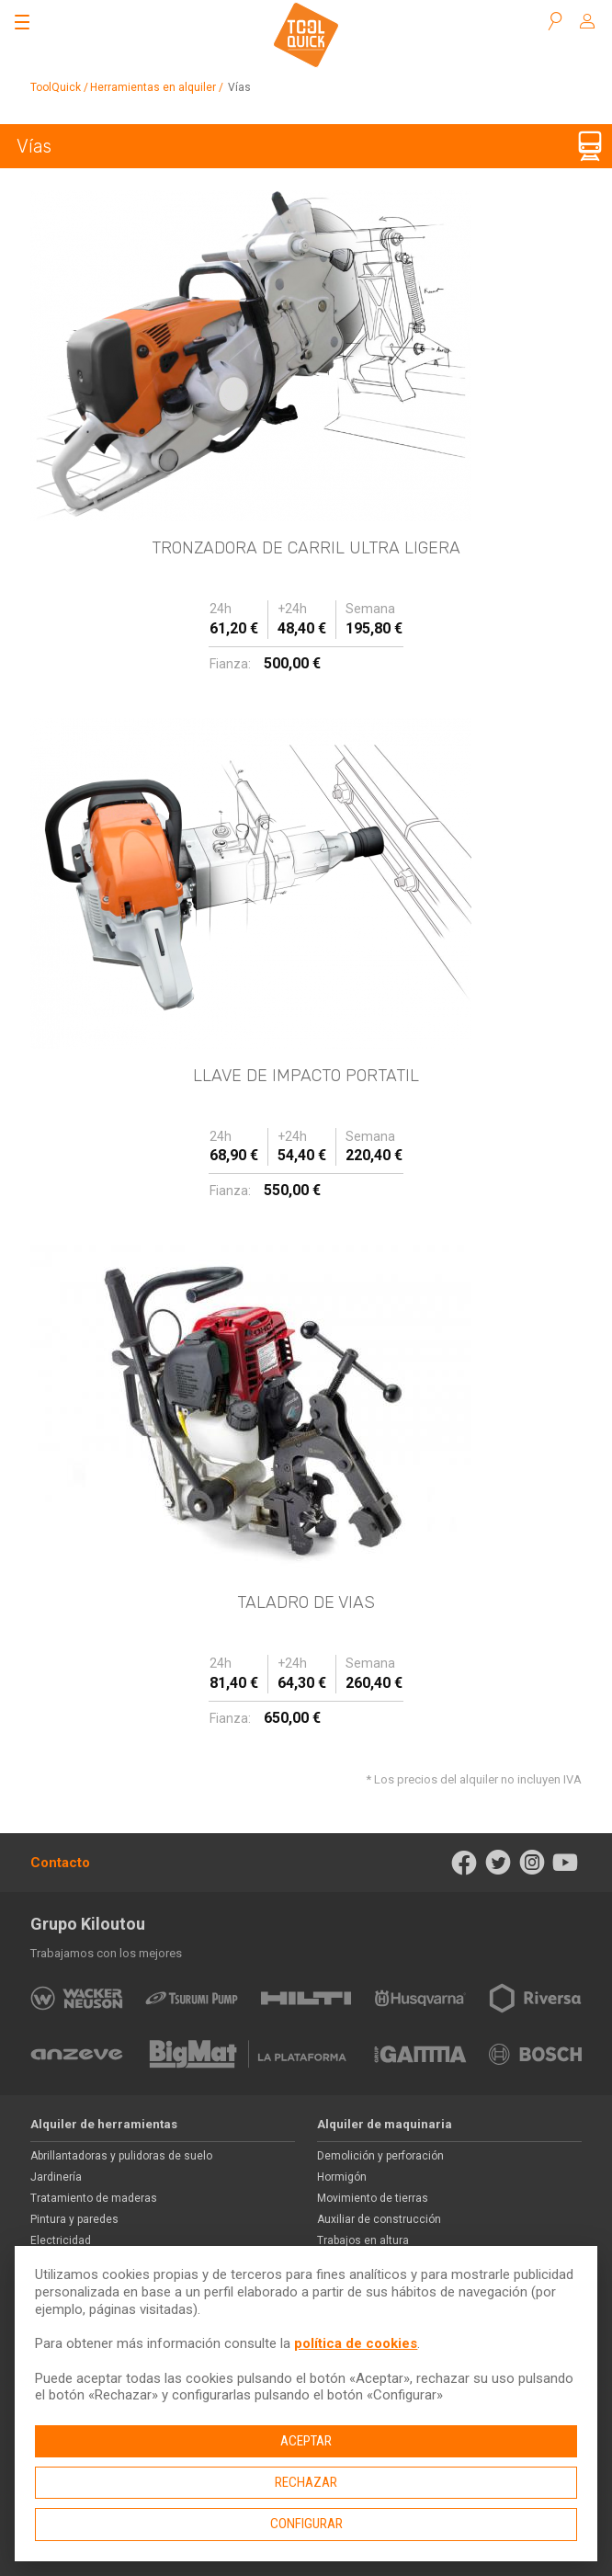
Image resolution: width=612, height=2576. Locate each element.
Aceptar (306, 2441)
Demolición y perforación (380, 2155)
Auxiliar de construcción (379, 2219)
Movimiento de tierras (372, 2198)
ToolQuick (55, 87)
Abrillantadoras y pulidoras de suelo (121, 2155)
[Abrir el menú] (22, 22)
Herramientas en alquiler (153, 87)
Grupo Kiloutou (87, 1923)
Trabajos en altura (363, 2240)
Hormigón (342, 2177)
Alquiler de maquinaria (384, 2124)
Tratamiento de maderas (93, 2198)
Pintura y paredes (74, 2219)
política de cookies (355, 2343)
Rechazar (306, 2482)
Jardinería (56, 2177)
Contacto (60, 1862)
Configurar (306, 2523)
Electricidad (60, 2240)
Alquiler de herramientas (103, 2124)
